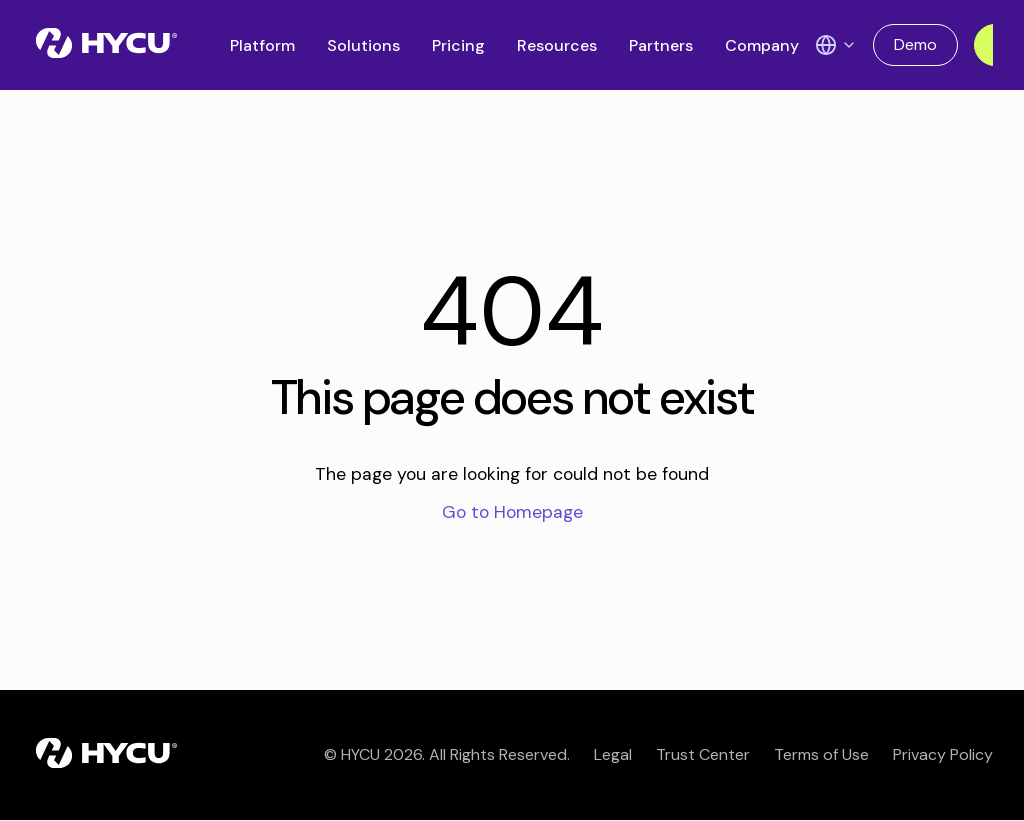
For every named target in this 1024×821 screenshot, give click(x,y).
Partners (661, 45)
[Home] (106, 45)
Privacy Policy (943, 754)
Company (762, 45)
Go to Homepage (512, 512)
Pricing (458, 45)
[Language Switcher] (836, 45)
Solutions (363, 45)
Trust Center (703, 754)
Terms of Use (821, 754)
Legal (613, 754)
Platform (262, 45)
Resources (557, 45)
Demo (915, 44)
